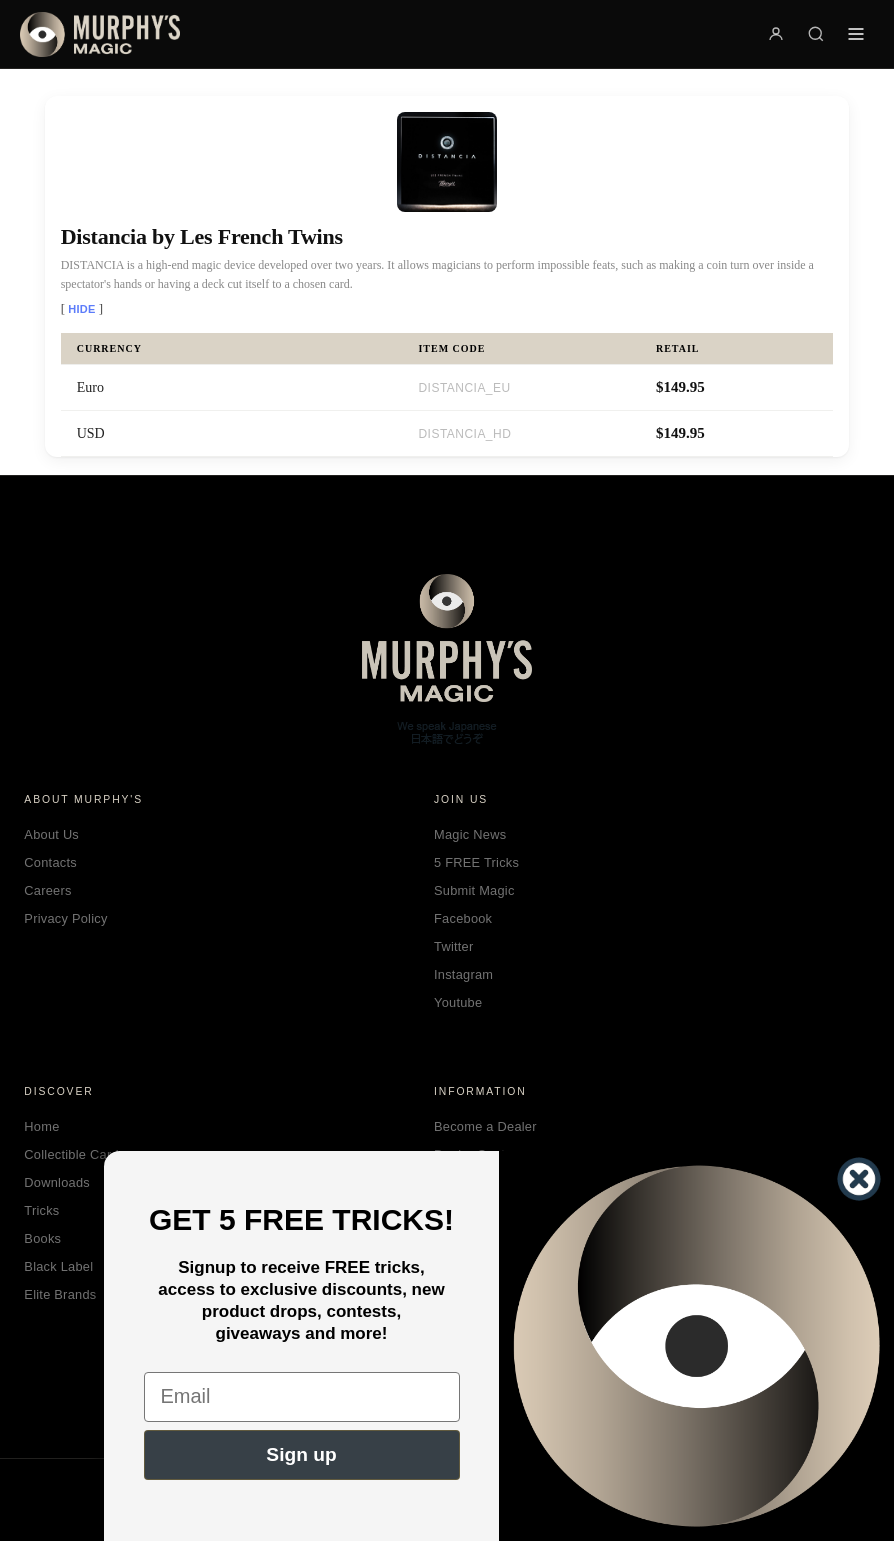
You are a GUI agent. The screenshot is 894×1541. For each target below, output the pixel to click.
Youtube (458, 1002)
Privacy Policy (65, 918)
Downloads (57, 1182)
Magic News (470, 834)
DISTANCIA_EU (464, 388)
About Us (51, 834)
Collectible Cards (74, 1154)
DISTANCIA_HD (464, 434)
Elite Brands (60, 1294)
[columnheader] (232, 349)
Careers (47, 890)
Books (42, 1238)
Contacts (50, 862)
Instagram (463, 974)
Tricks (41, 1210)
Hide (81, 309)
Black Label (58, 1266)
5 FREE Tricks (476, 862)
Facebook (463, 918)
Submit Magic (474, 890)
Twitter (453, 946)
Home (41, 1126)
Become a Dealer (485, 1126)
